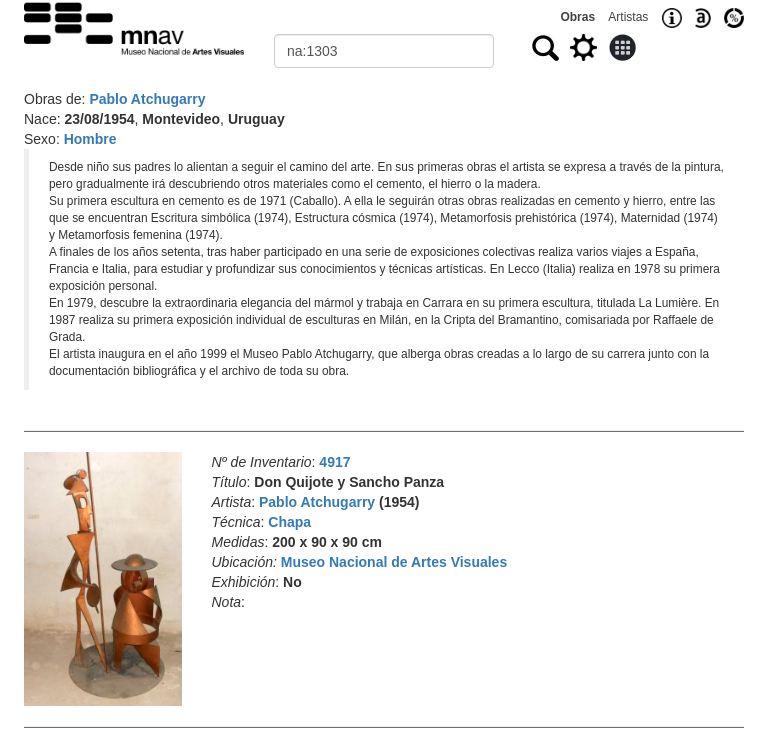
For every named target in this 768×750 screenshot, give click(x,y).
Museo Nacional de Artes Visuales (394, 562)
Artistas (628, 17)
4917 (334, 462)
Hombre (90, 139)
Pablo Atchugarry (147, 99)
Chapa (289, 522)
